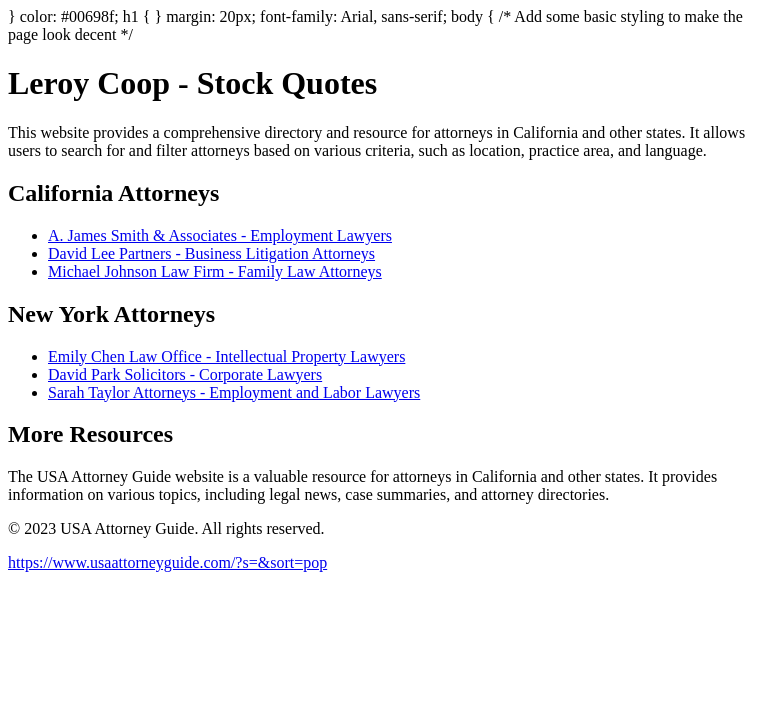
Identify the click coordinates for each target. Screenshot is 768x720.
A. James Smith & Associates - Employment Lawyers (220, 235)
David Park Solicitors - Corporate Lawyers (185, 374)
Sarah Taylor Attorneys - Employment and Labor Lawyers (234, 392)
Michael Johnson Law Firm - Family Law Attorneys (215, 271)
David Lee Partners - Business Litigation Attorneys (211, 253)
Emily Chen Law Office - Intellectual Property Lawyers (226, 356)
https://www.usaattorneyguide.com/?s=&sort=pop (167, 562)
